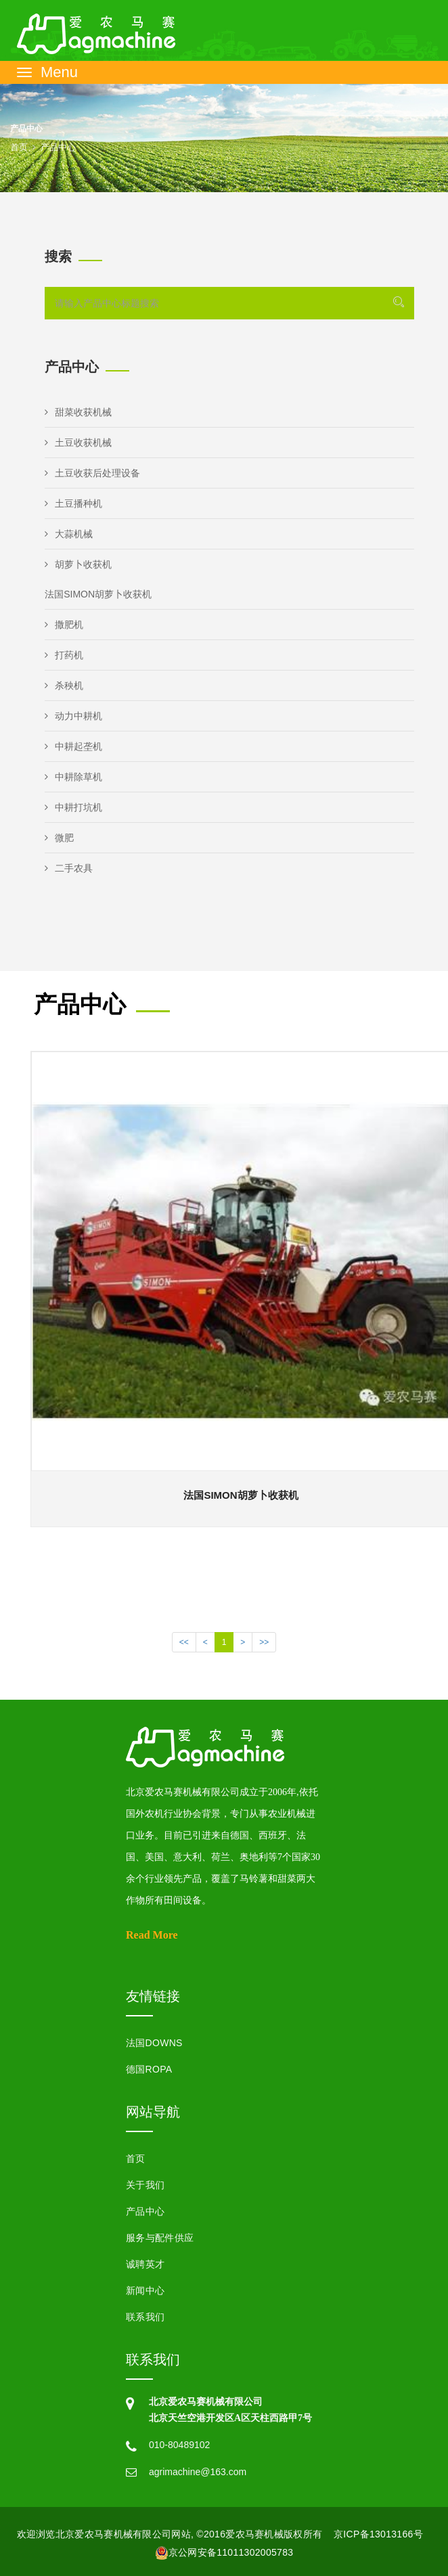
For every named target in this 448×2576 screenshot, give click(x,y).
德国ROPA (149, 2069)
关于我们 (145, 2184)
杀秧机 (64, 685)
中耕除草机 (73, 776)
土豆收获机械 (78, 442)
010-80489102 (179, 2444)
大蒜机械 (69, 533)
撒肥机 (64, 624)
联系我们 (145, 2316)
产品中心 (145, 2211)
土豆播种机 (73, 503)
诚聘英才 (145, 2264)
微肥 (59, 837)
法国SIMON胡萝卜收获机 (98, 594)
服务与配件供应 (160, 2237)
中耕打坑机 (73, 807)
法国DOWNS (154, 2042)
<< (184, 1642)
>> (264, 1642)
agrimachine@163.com (197, 2471)
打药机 (64, 655)
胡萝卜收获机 (78, 564)
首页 (19, 147)
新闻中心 (145, 2290)
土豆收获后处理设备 (92, 473)
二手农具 (69, 868)
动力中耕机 (73, 715)
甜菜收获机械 (78, 412)
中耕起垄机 (73, 746)
